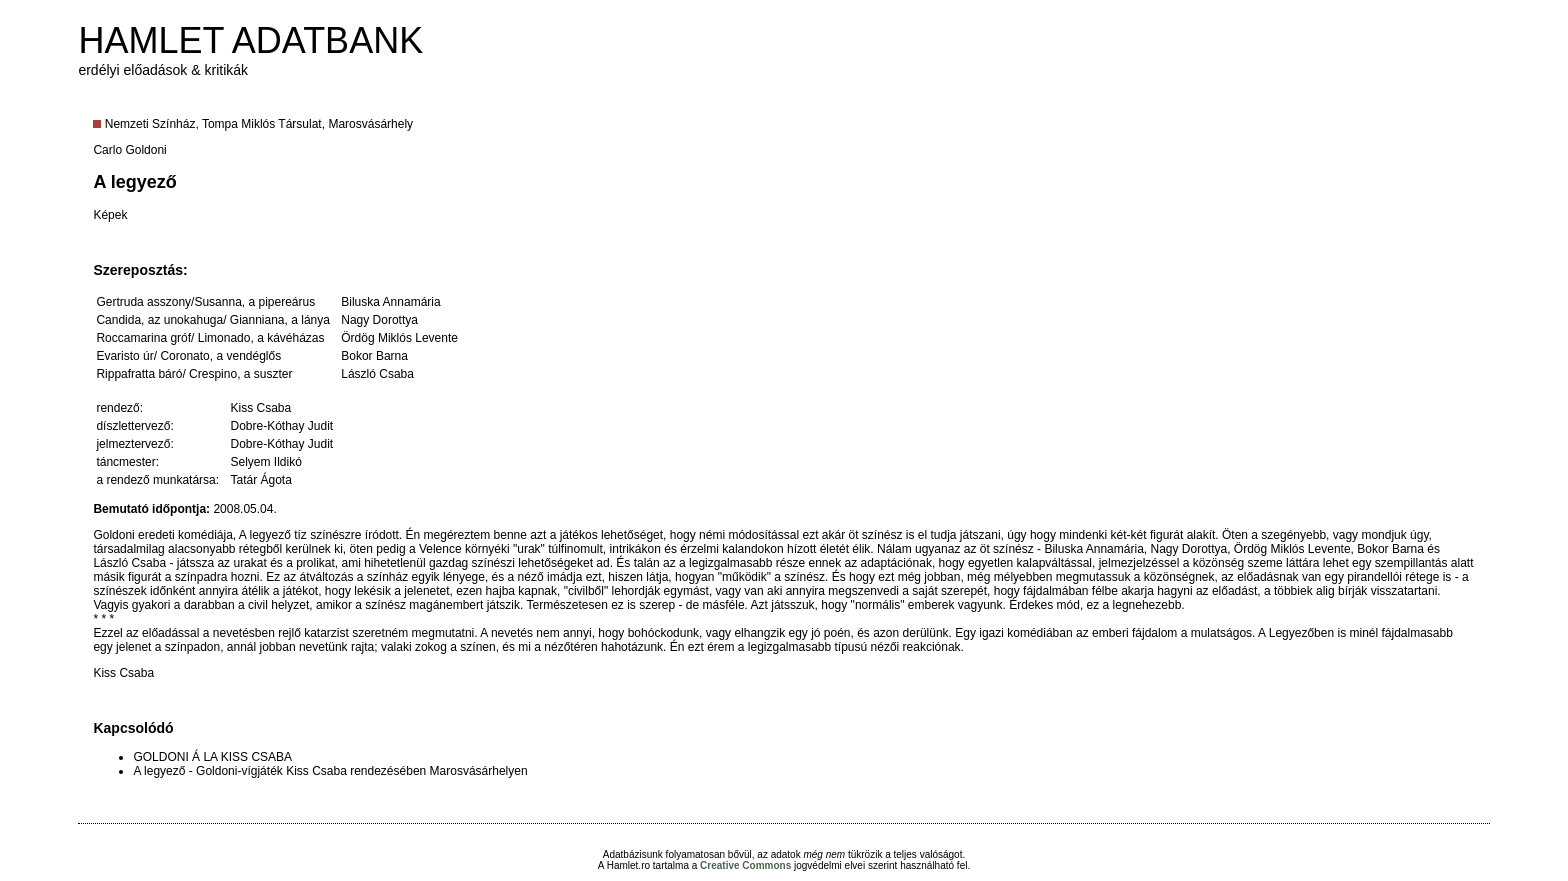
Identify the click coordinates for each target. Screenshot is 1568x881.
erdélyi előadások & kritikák (163, 70)
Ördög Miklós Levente (399, 338)
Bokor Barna (374, 356)
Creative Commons (745, 865)
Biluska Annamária (390, 302)
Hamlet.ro (628, 865)
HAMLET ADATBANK (250, 40)
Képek (110, 215)
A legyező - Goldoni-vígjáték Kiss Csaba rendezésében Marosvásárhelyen (330, 771)
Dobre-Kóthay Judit (281, 426)
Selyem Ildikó (265, 462)
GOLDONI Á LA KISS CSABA (212, 757)
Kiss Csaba (260, 408)
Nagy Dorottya (379, 320)
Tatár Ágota (260, 480)
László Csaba (377, 374)
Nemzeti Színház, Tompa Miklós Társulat (213, 124)
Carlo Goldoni (129, 150)
